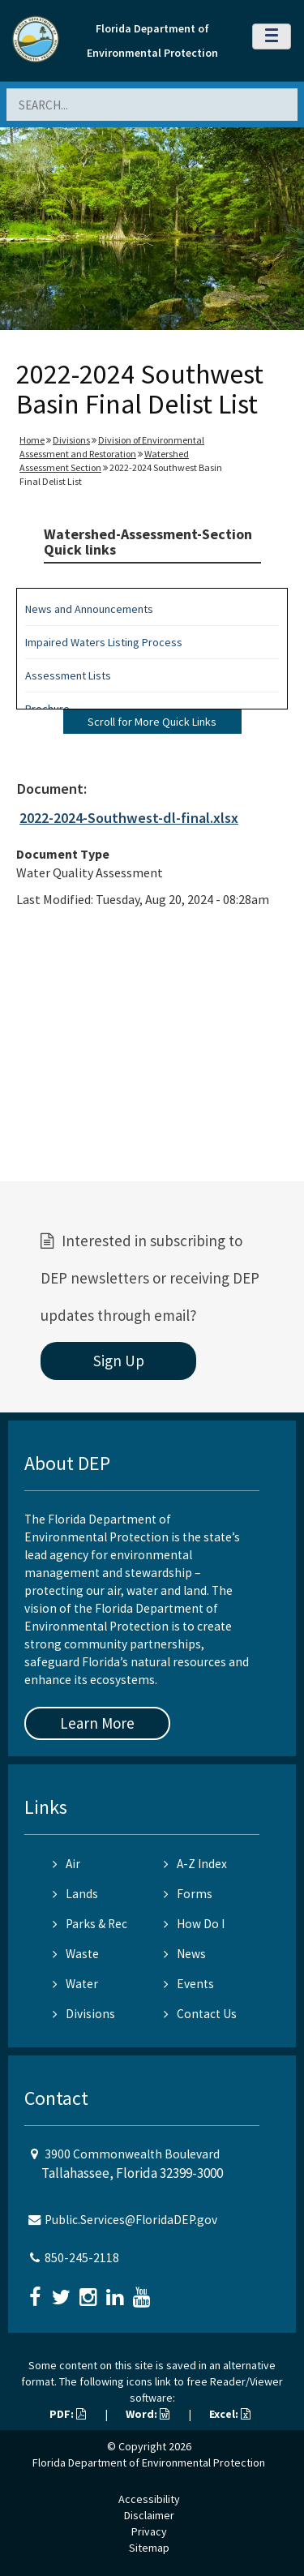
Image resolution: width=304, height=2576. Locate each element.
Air (66, 1863)
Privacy (149, 2531)
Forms (188, 1893)
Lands (75, 1893)
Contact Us (200, 2013)
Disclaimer (149, 2515)
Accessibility (149, 2499)
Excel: (229, 2414)
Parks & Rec (90, 1923)
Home (32, 440)
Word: (147, 2414)
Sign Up (118, 1360)
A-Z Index (195, 1863)
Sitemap (149, 2547)
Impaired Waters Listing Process (103, 642)
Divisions (71, 440)
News (185, 1953)
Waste (76, 1953)
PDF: (67, 2414)
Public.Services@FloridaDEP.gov (131, 2219)
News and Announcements (89, 609)
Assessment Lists (68, 675)
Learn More (97, 1723)
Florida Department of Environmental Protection (148, 2462)
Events (189, 1983)
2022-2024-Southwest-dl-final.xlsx (128, 817)
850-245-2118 (82, 2257)
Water (75, 1983)
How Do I (194, 1923)
